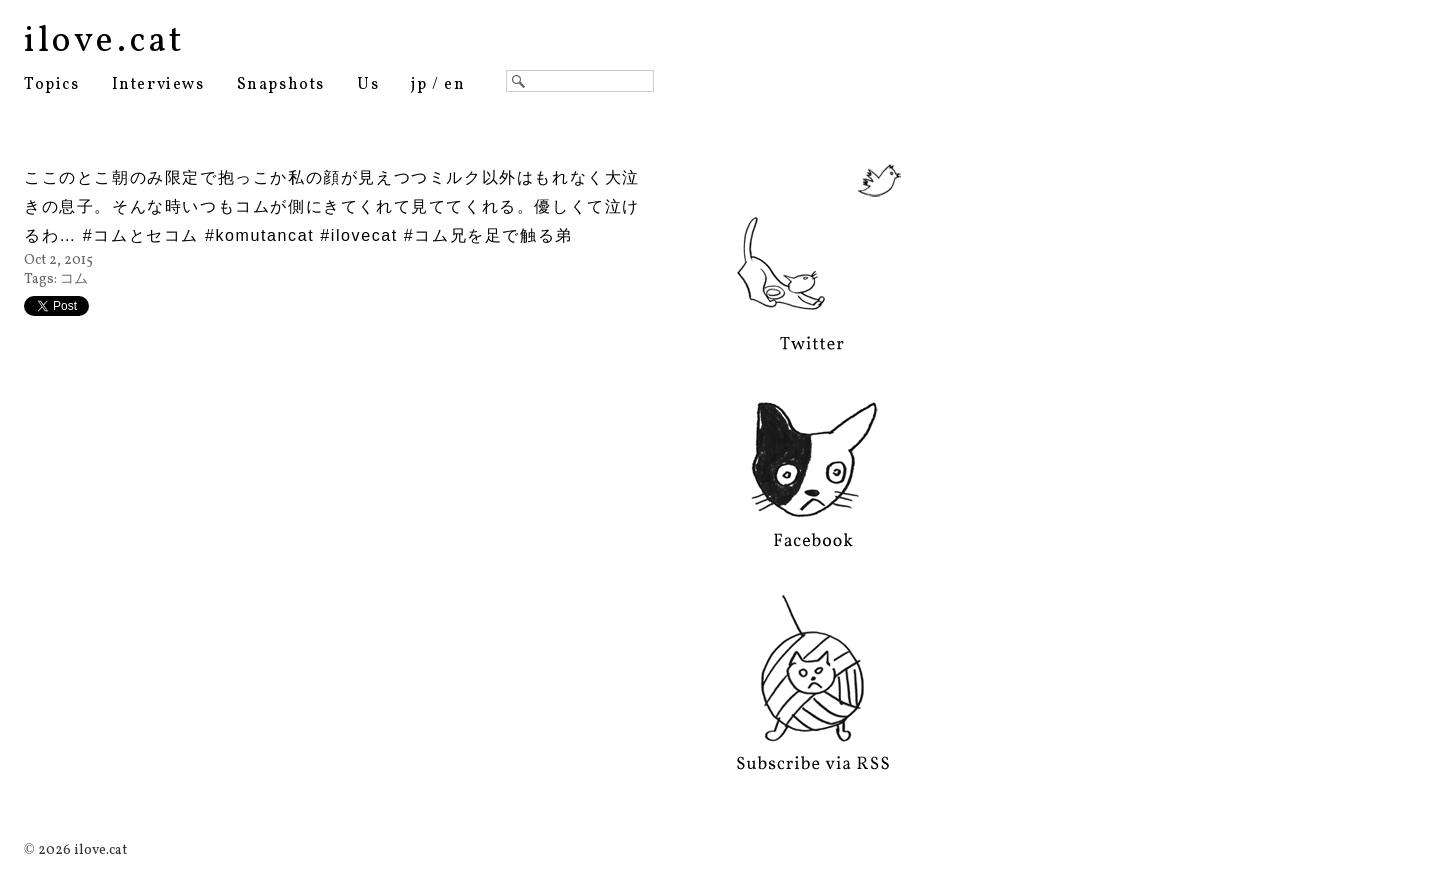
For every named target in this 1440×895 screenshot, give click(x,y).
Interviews (158, 85)
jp (419, 85)
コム (74, 279)
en (454, 85)
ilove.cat (104, 42)
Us (368, 85)
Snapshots (281, 85)
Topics (52, 85)
